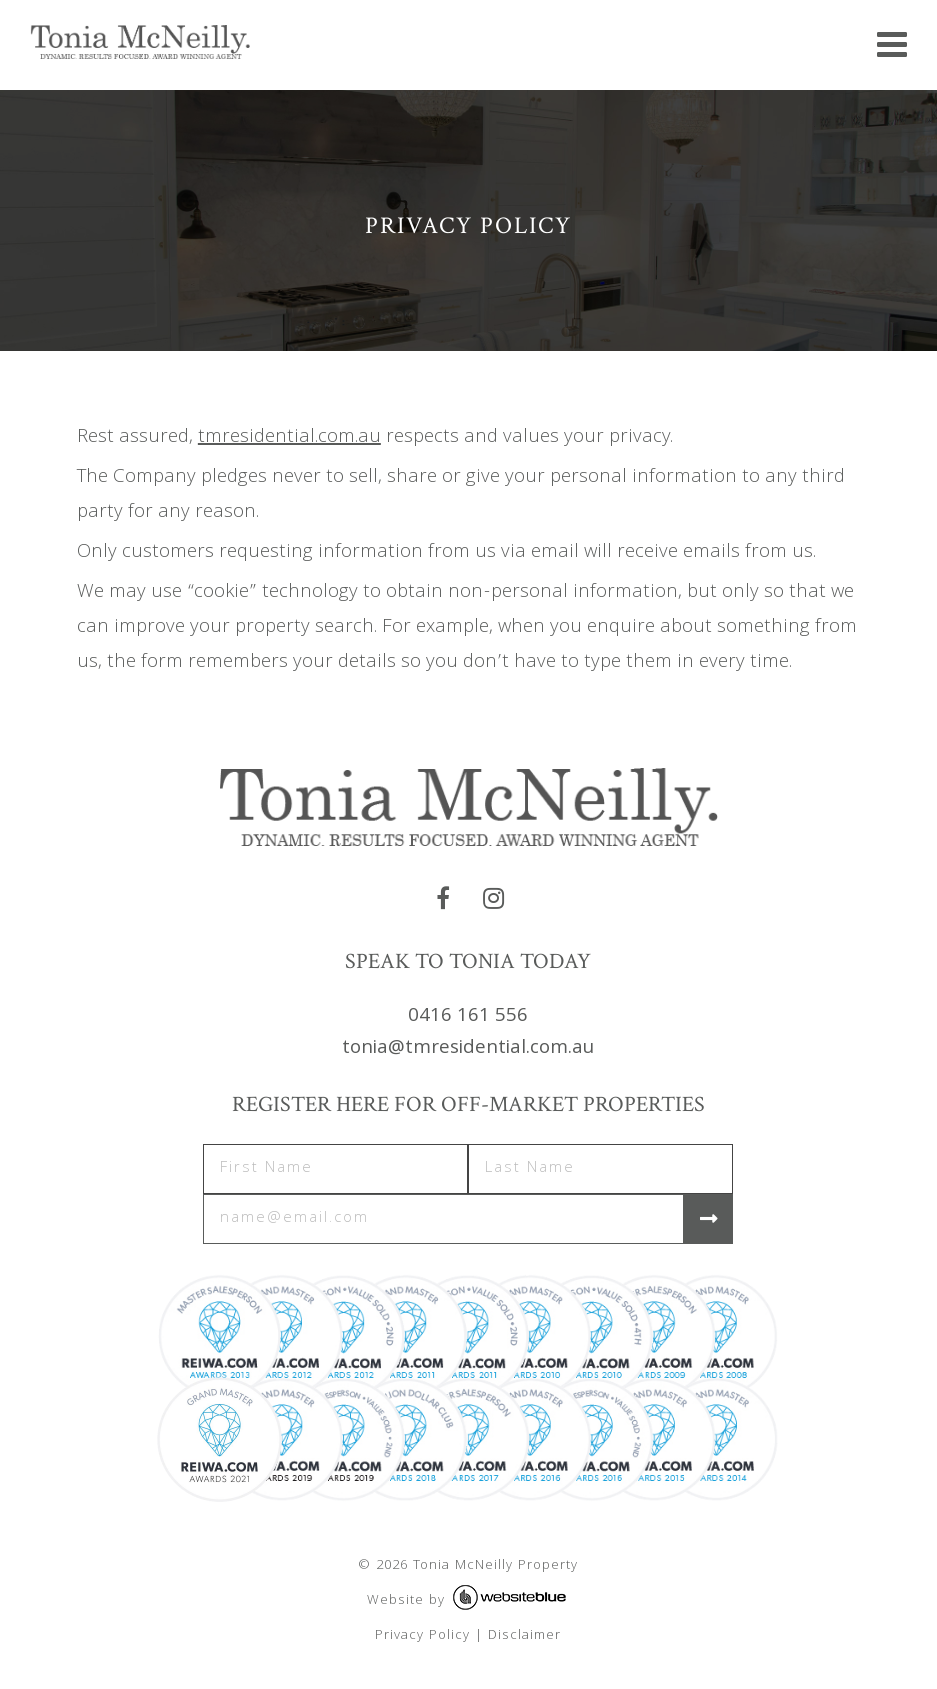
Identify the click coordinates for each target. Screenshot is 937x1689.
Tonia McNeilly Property (495, 1566)
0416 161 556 (468, 1017)
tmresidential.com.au (289, 438)
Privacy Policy (422, 1636)
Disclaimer (524, 1636)
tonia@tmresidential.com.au (468, 1049)
